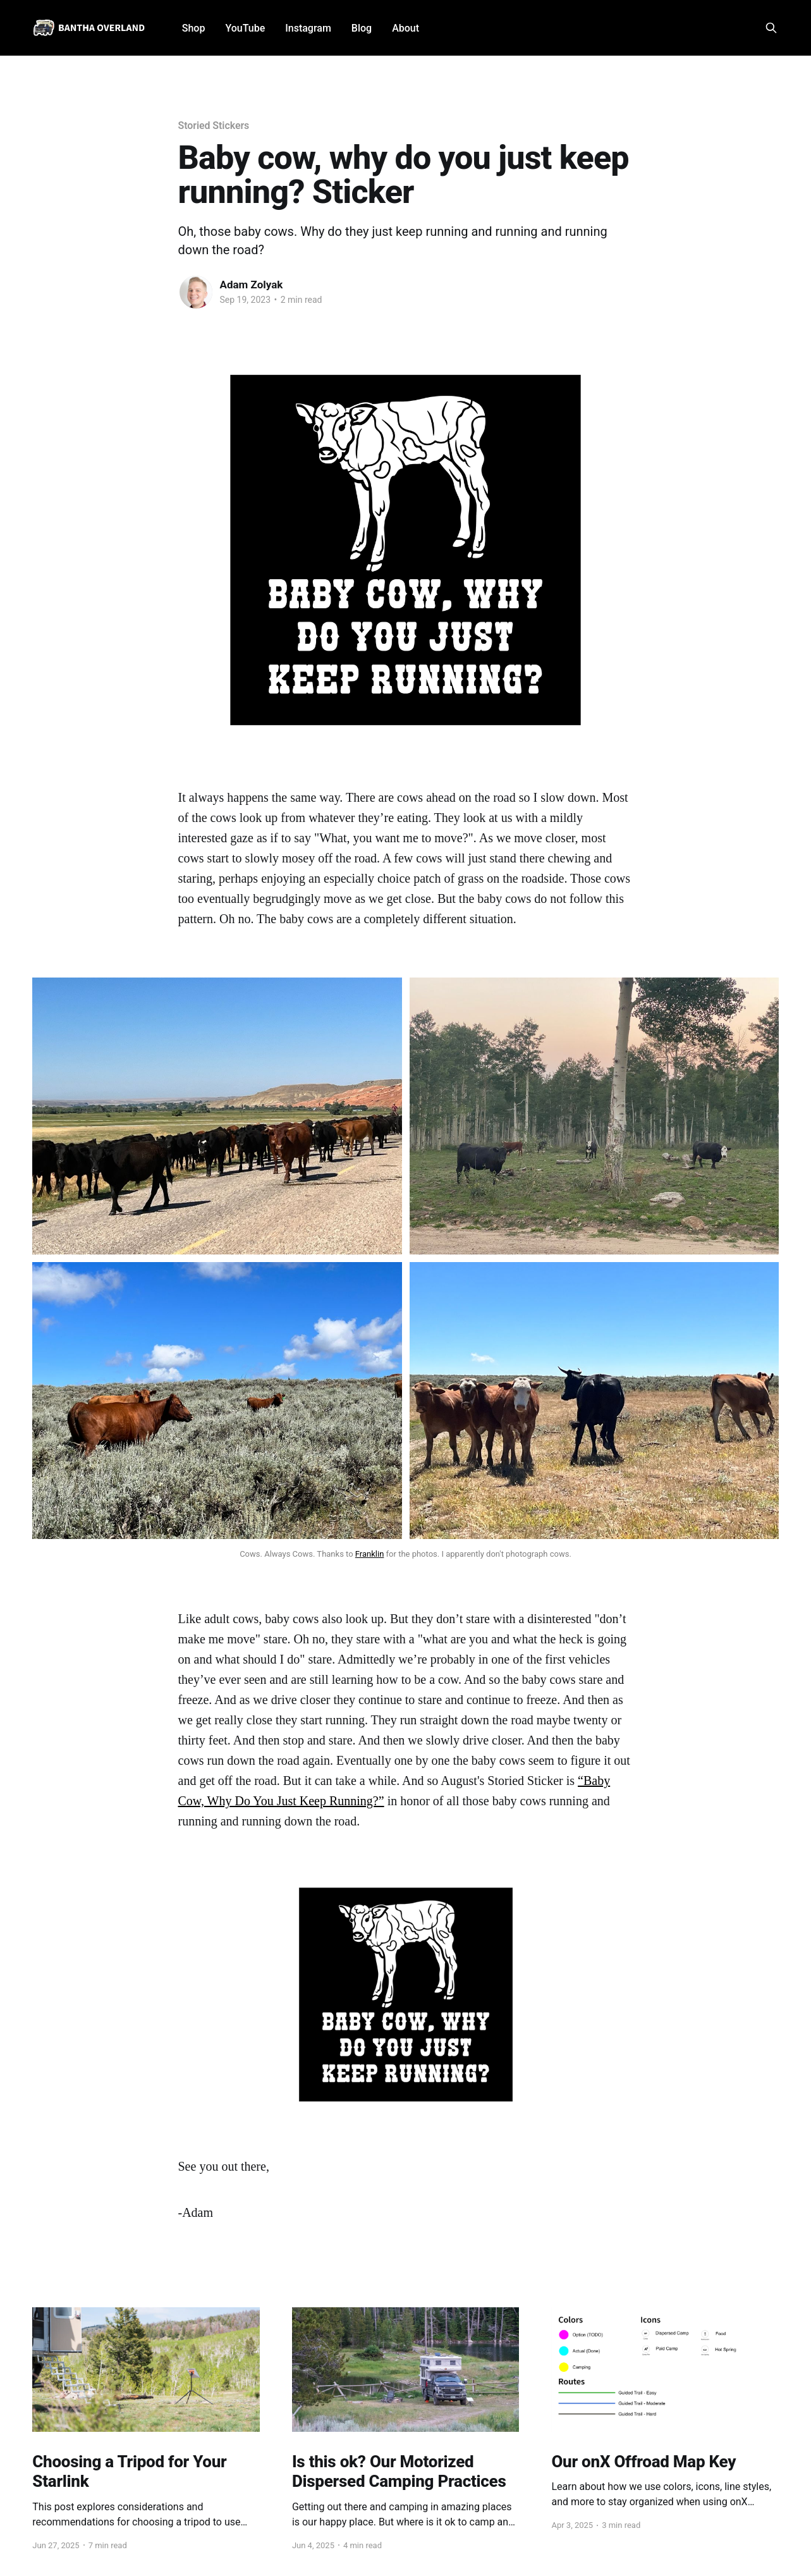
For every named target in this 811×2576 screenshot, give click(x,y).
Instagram (308, 28)
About (405, 28)
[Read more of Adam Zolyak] (196, 292)
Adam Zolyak (251, 284)
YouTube (245, 28)
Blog (361, 28)
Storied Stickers (214, 126)
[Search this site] (771, 28)
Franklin (369, 1554)
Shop (193, 28)
